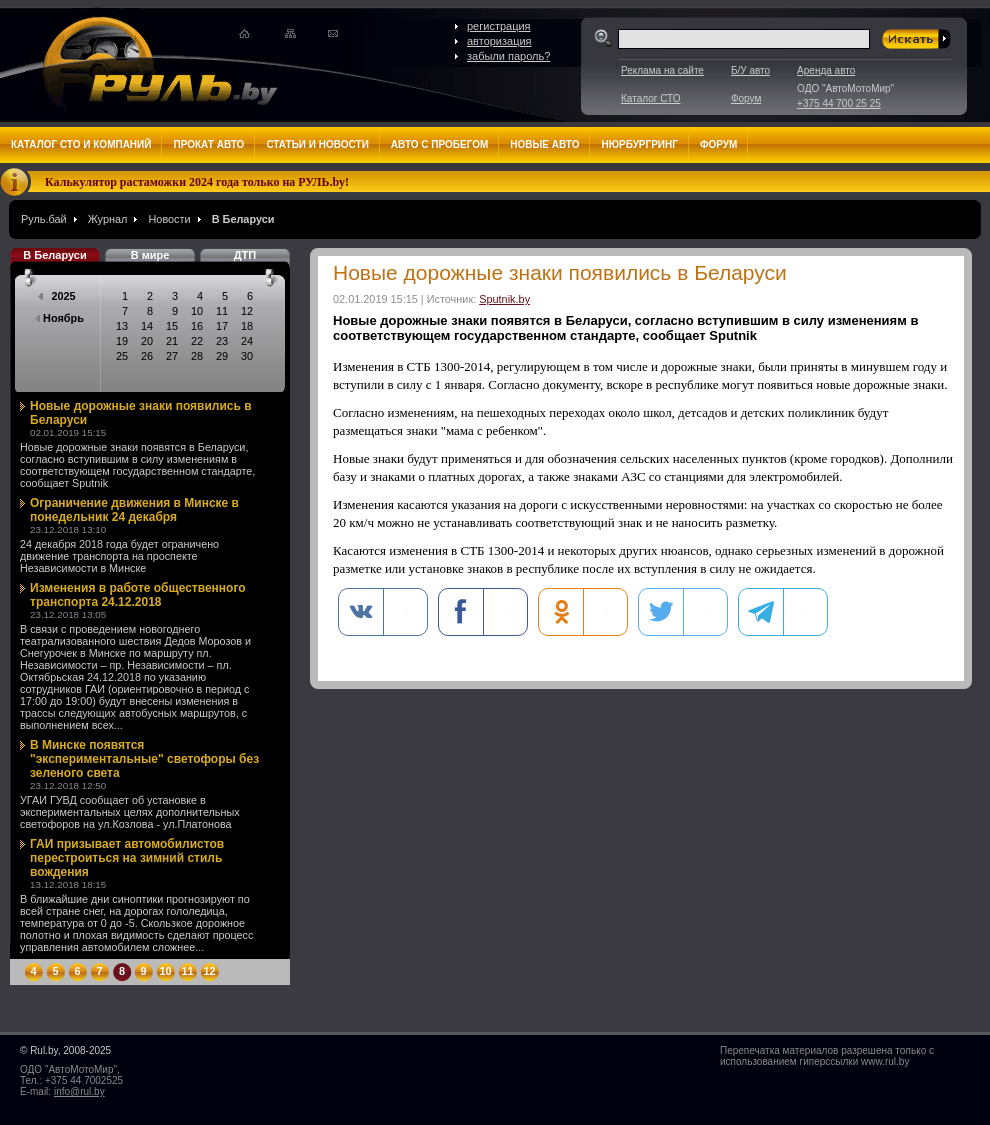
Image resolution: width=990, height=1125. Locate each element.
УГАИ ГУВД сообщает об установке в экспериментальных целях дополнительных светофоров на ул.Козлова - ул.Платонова (130, 812)
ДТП (245, 255)
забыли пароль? (508, 56)
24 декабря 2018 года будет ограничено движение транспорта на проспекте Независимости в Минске (119, 556)
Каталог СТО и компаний (81, 144)
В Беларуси (243, 219)
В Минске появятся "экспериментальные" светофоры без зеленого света (144, 759)
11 (187, 971)
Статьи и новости (317, 144)
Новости (169, 219)
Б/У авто (750, 70)
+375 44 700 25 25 (839, 103)
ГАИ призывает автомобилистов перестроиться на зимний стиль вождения (127, 858)
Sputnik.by (504, 299)
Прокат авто (208, 144)
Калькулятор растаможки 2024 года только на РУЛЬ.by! (197, 182)
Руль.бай (44, 219)
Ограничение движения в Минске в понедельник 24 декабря (134, 510)
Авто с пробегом (440, 144)
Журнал (108, 219)
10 (165, 971)
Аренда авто (826, 70)
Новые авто (544, 144)
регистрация (499, 26)
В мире (150, 255)
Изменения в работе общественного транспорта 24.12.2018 (138, 595)
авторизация (499, 41)
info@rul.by (79, 1091)
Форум (746, 98)
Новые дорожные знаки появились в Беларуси (141, 413)
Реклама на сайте (662, 70)
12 (209, 971)
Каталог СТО (650, 98)
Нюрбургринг (639, 144)
